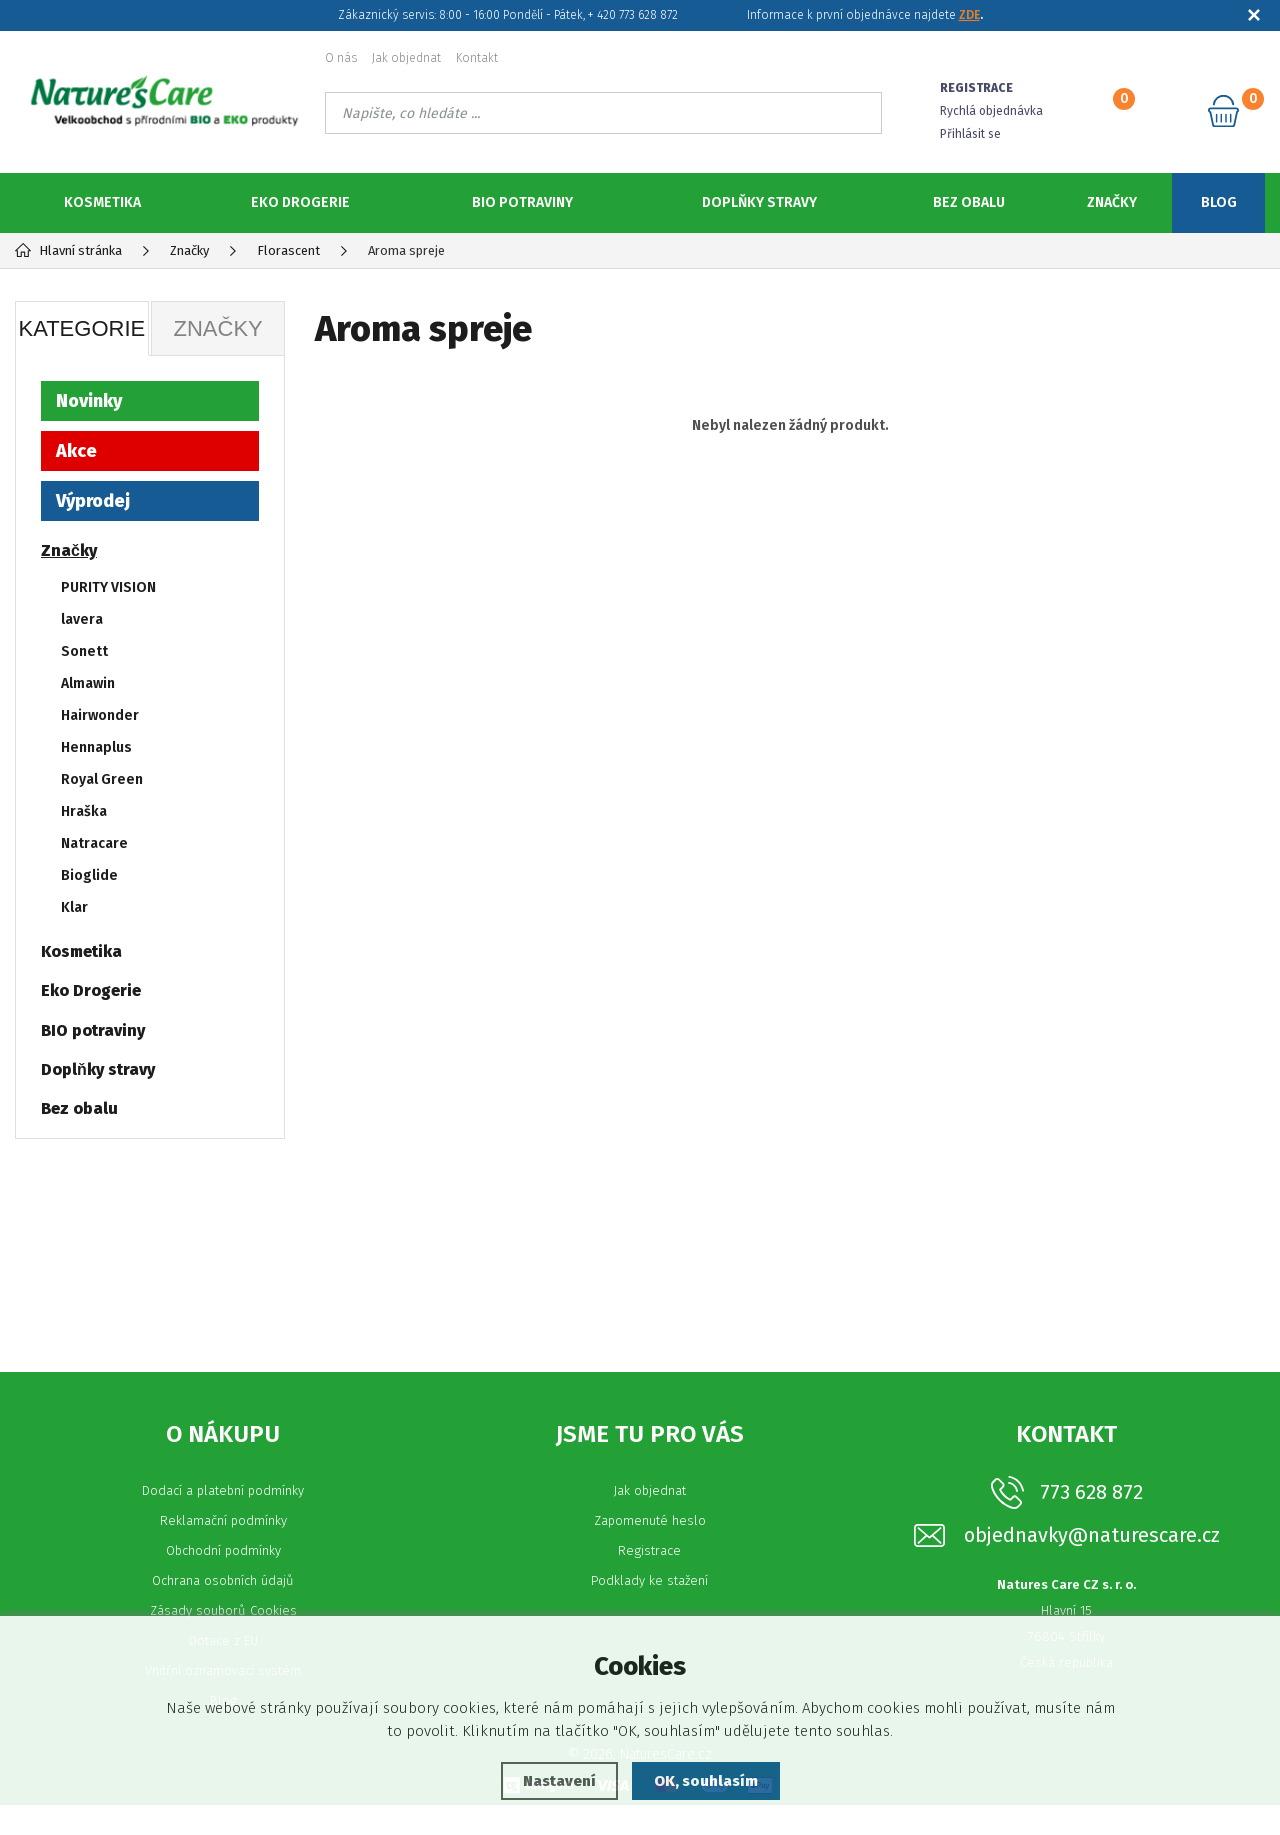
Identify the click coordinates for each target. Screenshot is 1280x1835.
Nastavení (559, 1781)
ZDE (969, 15)
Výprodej (93, 501)
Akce (76, 451)
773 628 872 (1091, 1522)
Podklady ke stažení (649, 1610)
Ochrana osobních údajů (223, 1610)
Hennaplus (96, 747)
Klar (74, 907)
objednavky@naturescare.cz (1092, 1565)
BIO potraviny (522, 202)
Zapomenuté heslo (650, 1550)
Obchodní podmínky (223, 1580)
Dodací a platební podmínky (223, 1520)
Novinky (89, 401)
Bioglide (89, 875)
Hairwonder (100, 715)
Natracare (94, 843)
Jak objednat (406, 58)
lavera (82, 619)
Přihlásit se (970, 134)
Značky (1112, 202)
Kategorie (81, 328)
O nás (341, 58)
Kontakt (477, 58)
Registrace (649, 1580)
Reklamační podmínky (223, 1550)
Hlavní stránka (68, 250)
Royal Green (102, 779)
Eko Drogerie (300, 202)
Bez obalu (969, 202)
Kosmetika (102, 202)
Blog (1219, 202)
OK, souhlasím (706, 1781)
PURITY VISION (108, 587)
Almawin (88, 683)
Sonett (84, 651)
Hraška (84, 811)
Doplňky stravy (759, 202)
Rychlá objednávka (991, 111)
